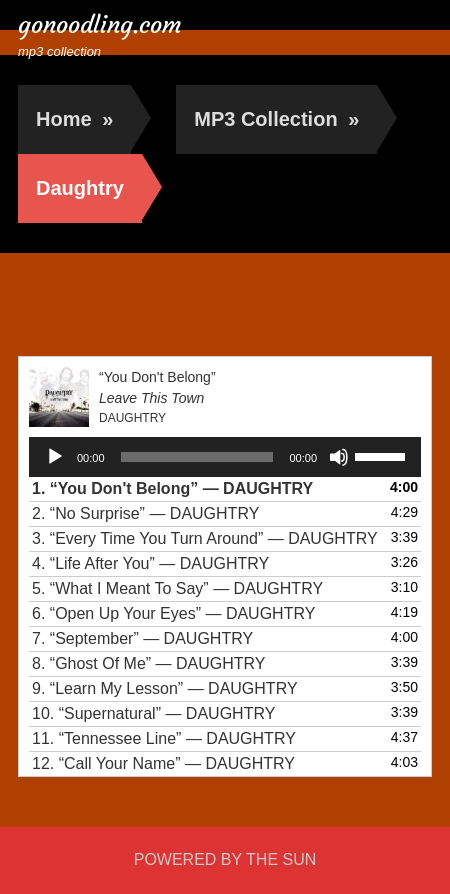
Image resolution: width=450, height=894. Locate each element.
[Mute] (339, 457)
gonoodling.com (100, 25)
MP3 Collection (276, 119)
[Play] (55, 457)
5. (177, 588)
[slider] (197, 457)
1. (172, 488)
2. (145, 513)
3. (205, 538)
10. (153, 713)
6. (173, 613)
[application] (225, 457)
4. (150, 563)
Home (74, 119)
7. (142, 638)
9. (165, 688)
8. (149, 663)
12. (163, 763)
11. (164, 738)
